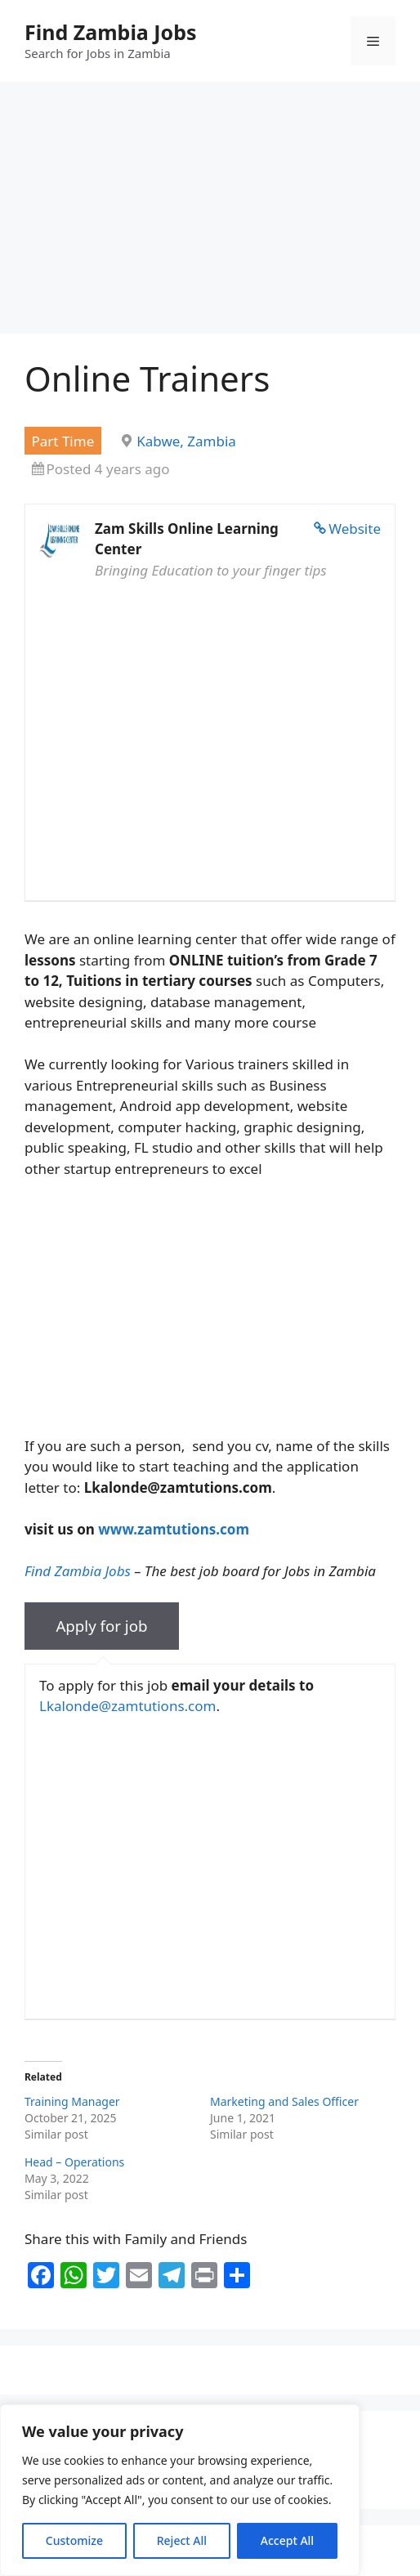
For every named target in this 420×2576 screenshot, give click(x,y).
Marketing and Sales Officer (284, 2101)
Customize (74, 2540)
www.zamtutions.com (173, 1529)
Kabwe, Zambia (186, 441)
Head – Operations (74, 2162)
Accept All (287, 2540)
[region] (180, 2490)
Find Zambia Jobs (111, 32)
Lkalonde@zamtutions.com (127, 1705)
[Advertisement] (210, 212)
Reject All (182, 2540)
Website (354, 528)
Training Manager (74, 2101)
